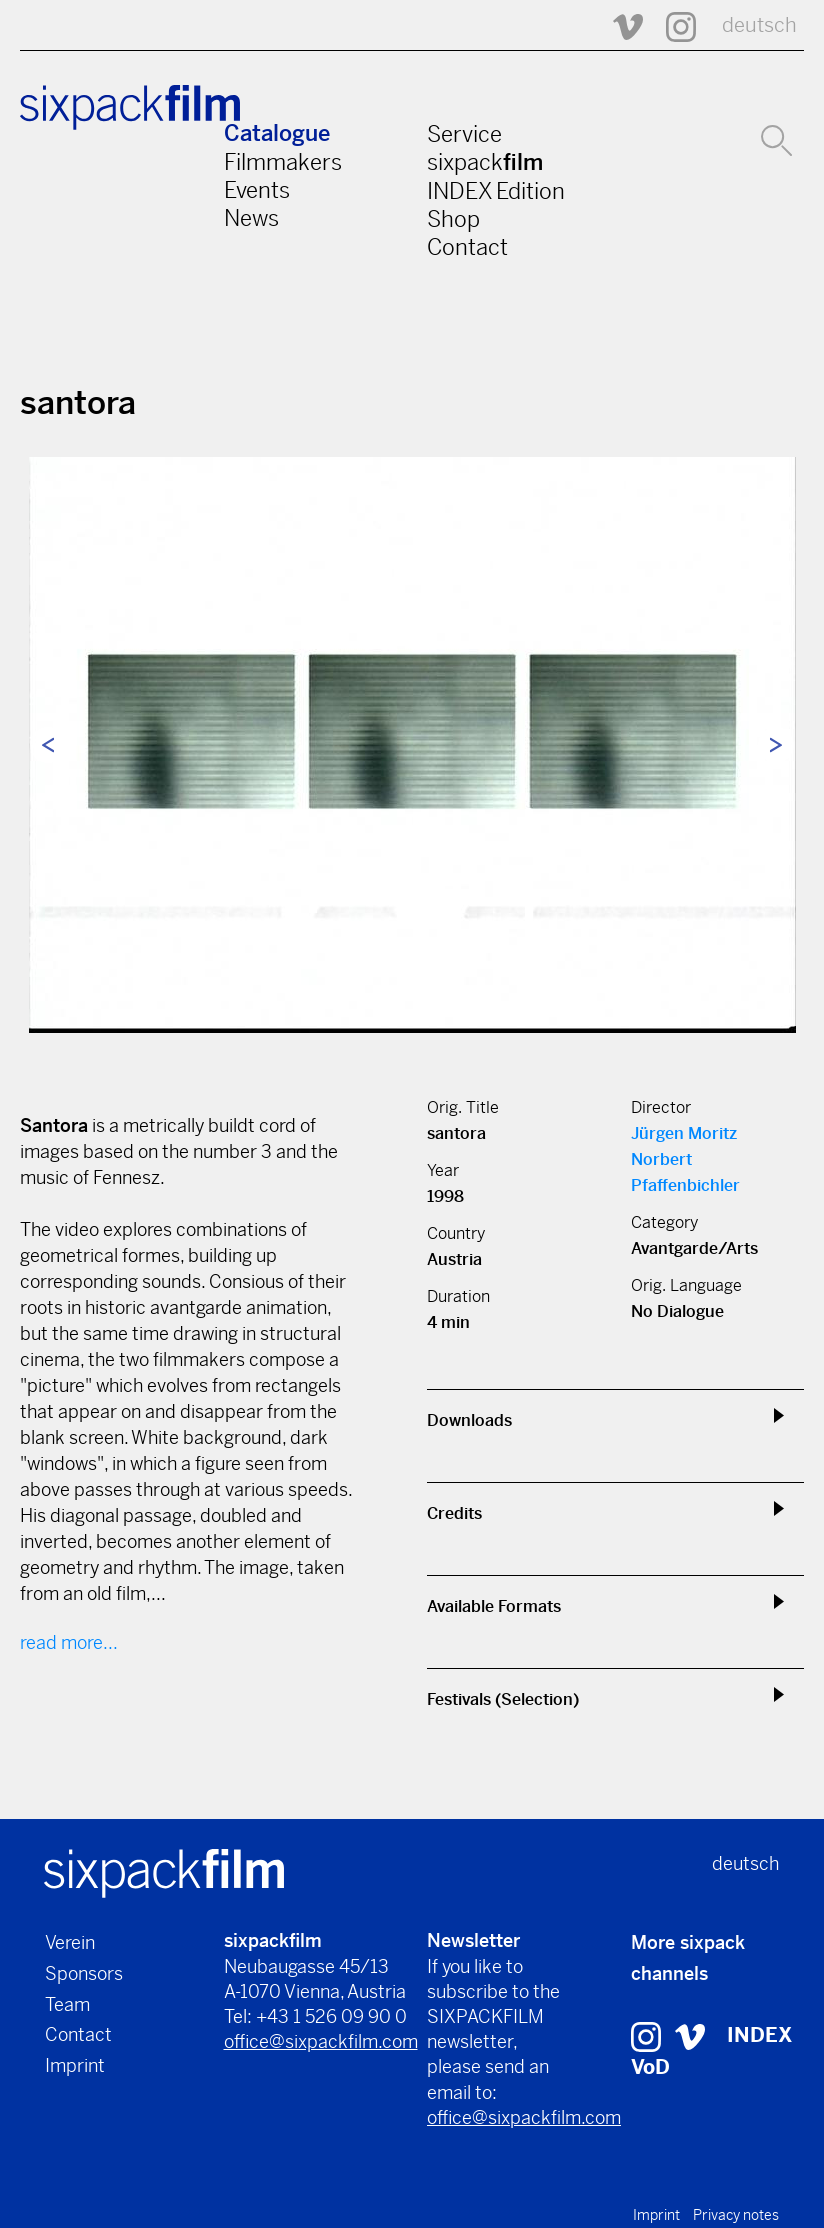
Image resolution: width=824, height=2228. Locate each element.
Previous (48, 745)
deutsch (759, 25)
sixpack (485, 162)
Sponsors (84, 1973)
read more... (69, 1642)
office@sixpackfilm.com (321, 2041)
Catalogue (277, 133)
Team (67, 2004)
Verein (70, 1942)
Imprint (75, 2065)
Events (257, 190)
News (251, 218)
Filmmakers (283, 162)
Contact (467, 247)
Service (464, 134)
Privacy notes (736, 2215)
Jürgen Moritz (684, 1133)
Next (776, 745)
